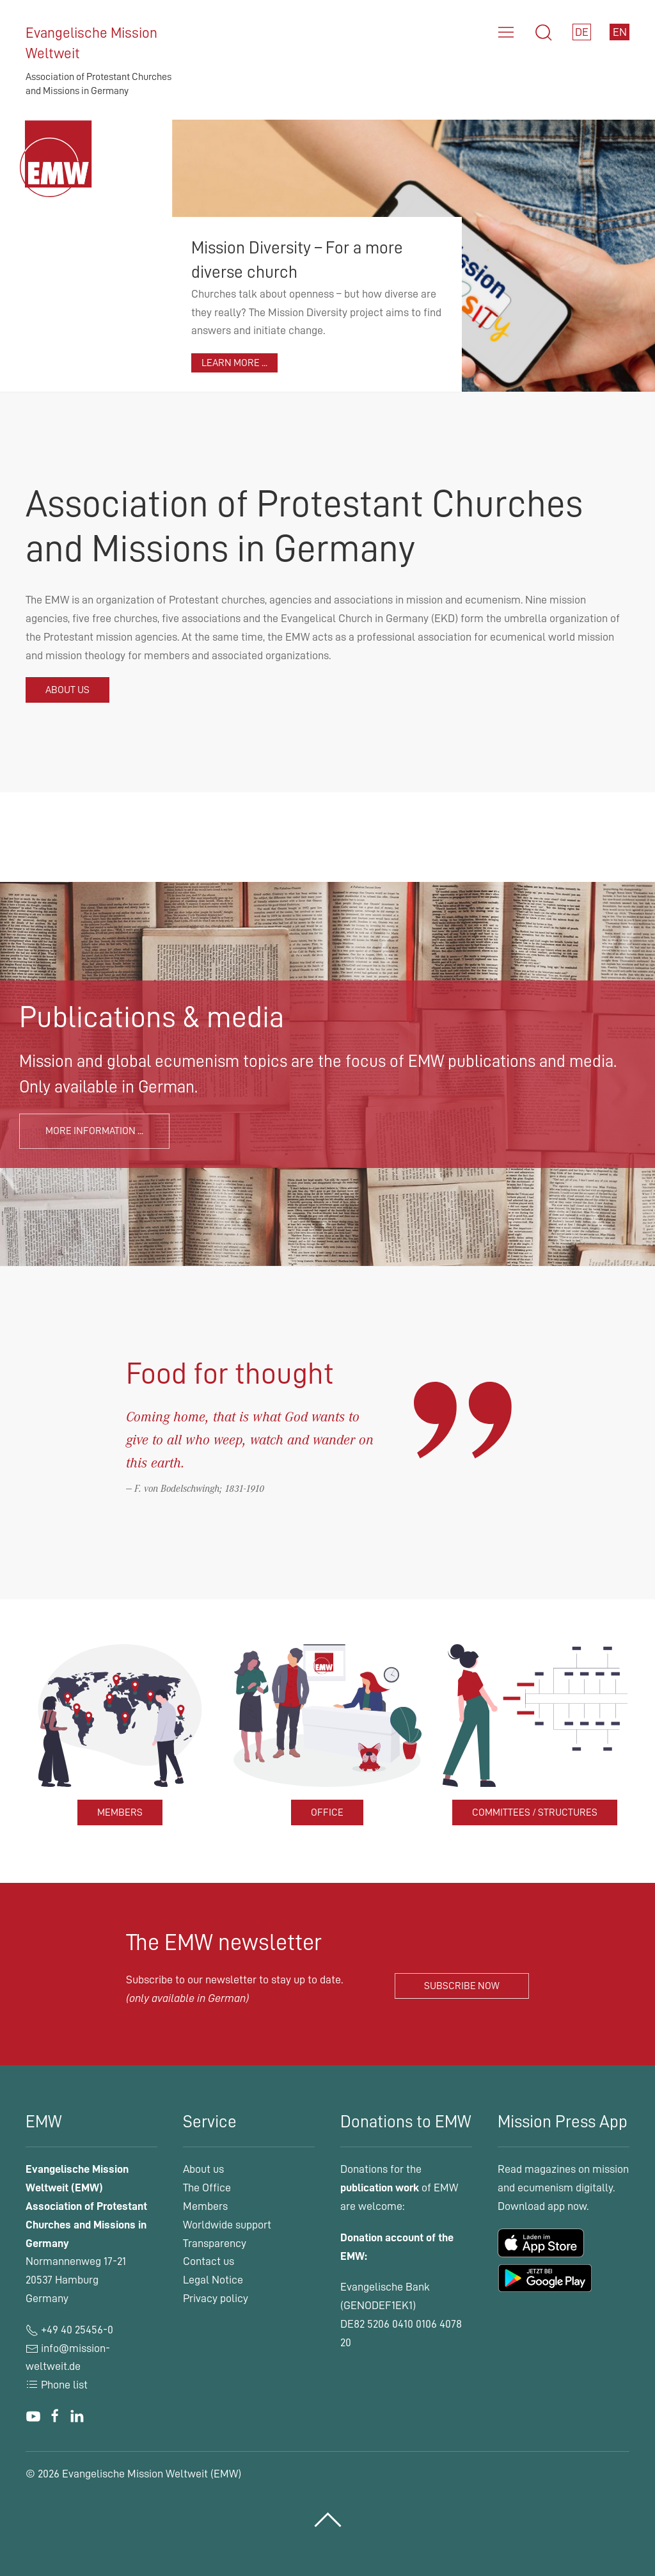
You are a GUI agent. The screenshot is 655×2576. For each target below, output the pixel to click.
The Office (207, 2187)
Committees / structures (534, 1812)
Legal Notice (213, 2279)
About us (67, 690)
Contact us (208, 2261)
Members (120, 1812)
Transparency (214, 2243)
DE (581, 32)
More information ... (94, 1131)
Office (327, 1812)
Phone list (57, 2384)
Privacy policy (215, 2298)
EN (620, 32)
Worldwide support (227, 2224)
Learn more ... (234, 363)
